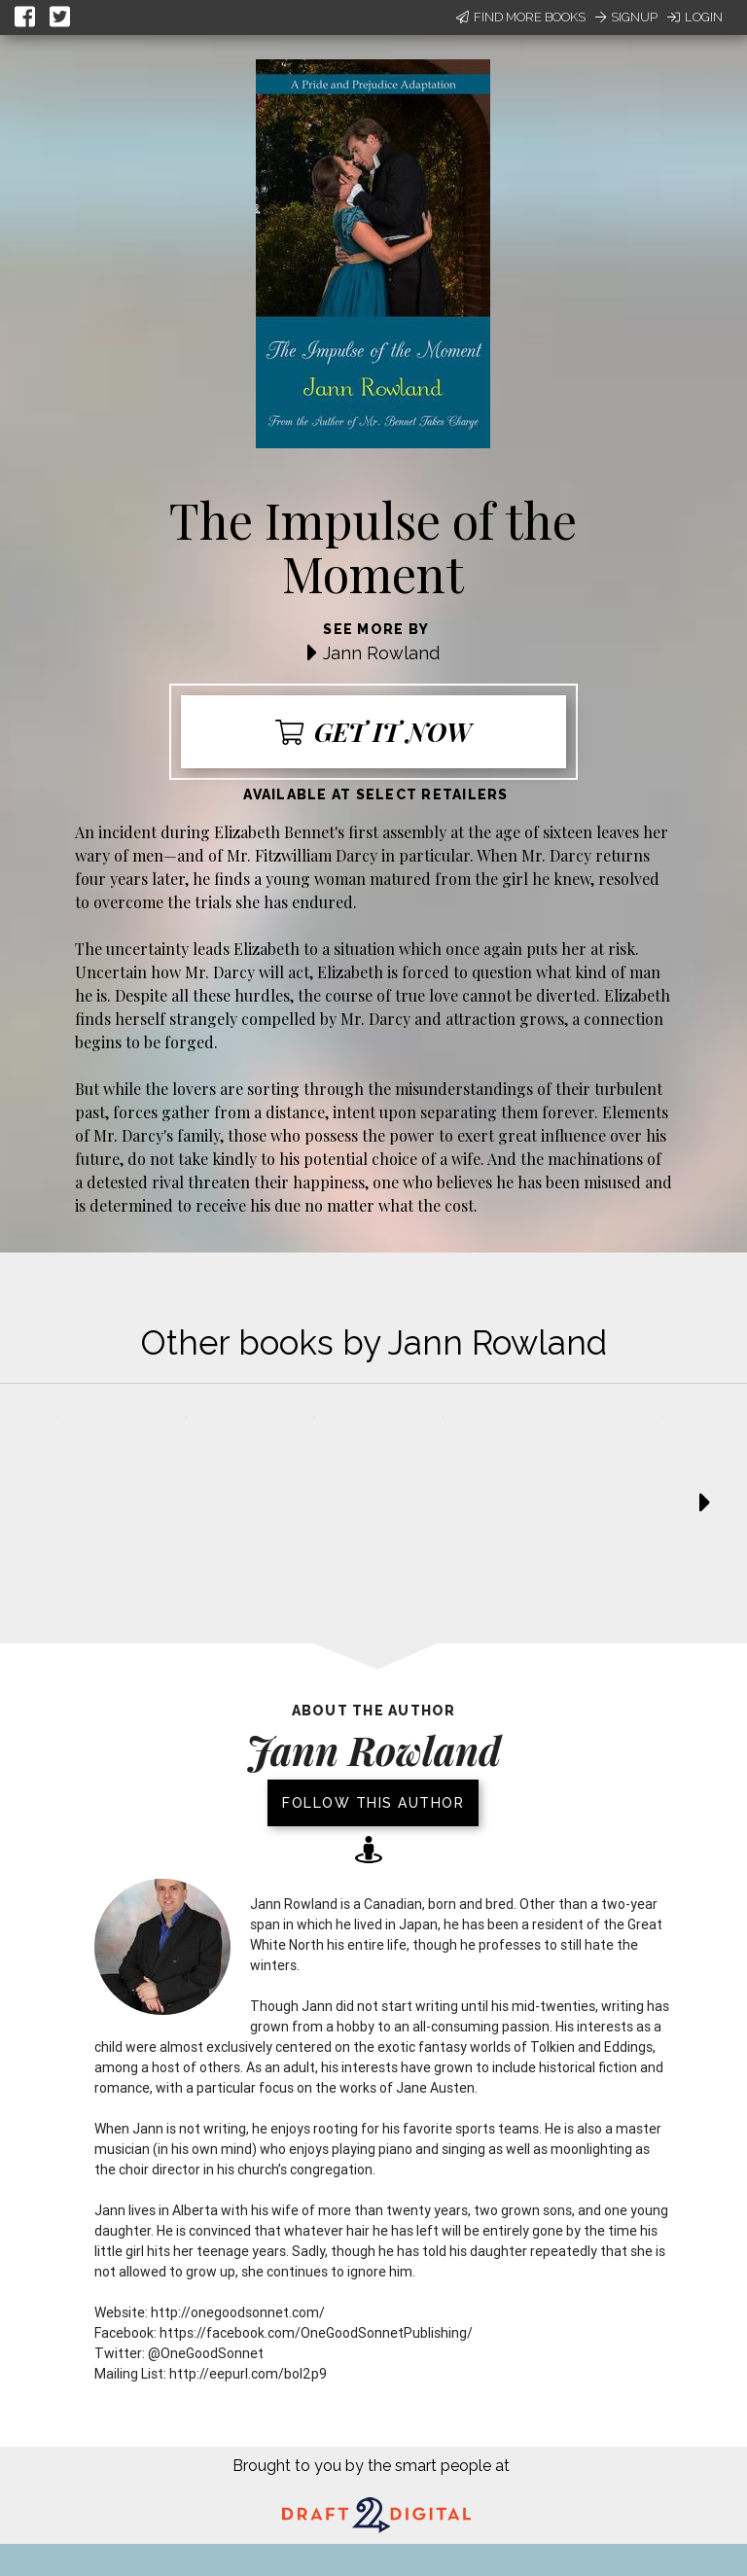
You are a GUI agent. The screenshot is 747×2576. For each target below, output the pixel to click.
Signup (626, 17)
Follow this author (373, 1803)
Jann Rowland (381, 653)
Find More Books (521, 17)
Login (695, 17)
